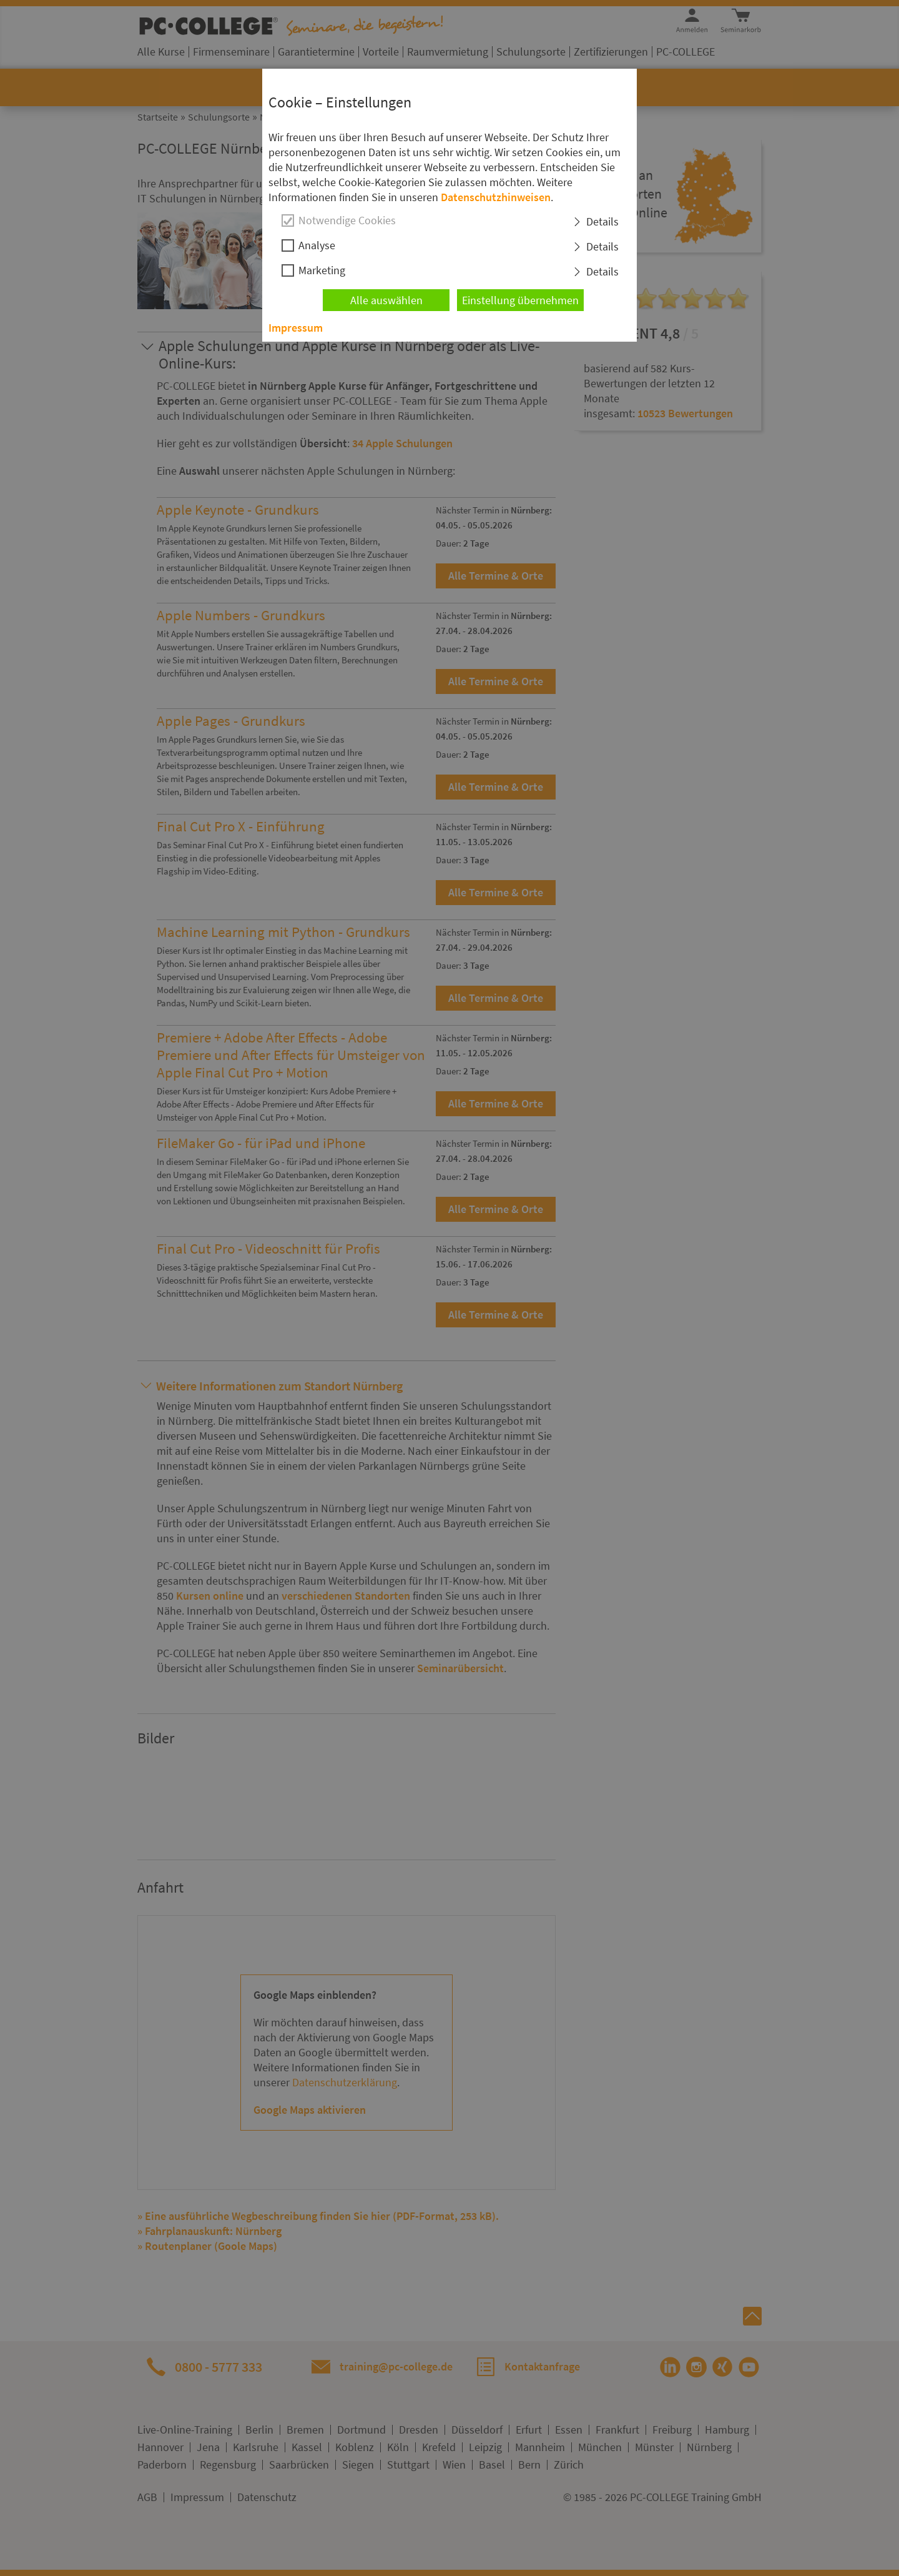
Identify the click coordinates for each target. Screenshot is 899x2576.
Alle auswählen (386, 300)
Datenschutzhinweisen (496, 197)
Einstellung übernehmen (520, 300)
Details (602, 221)
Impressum (295, 327)
